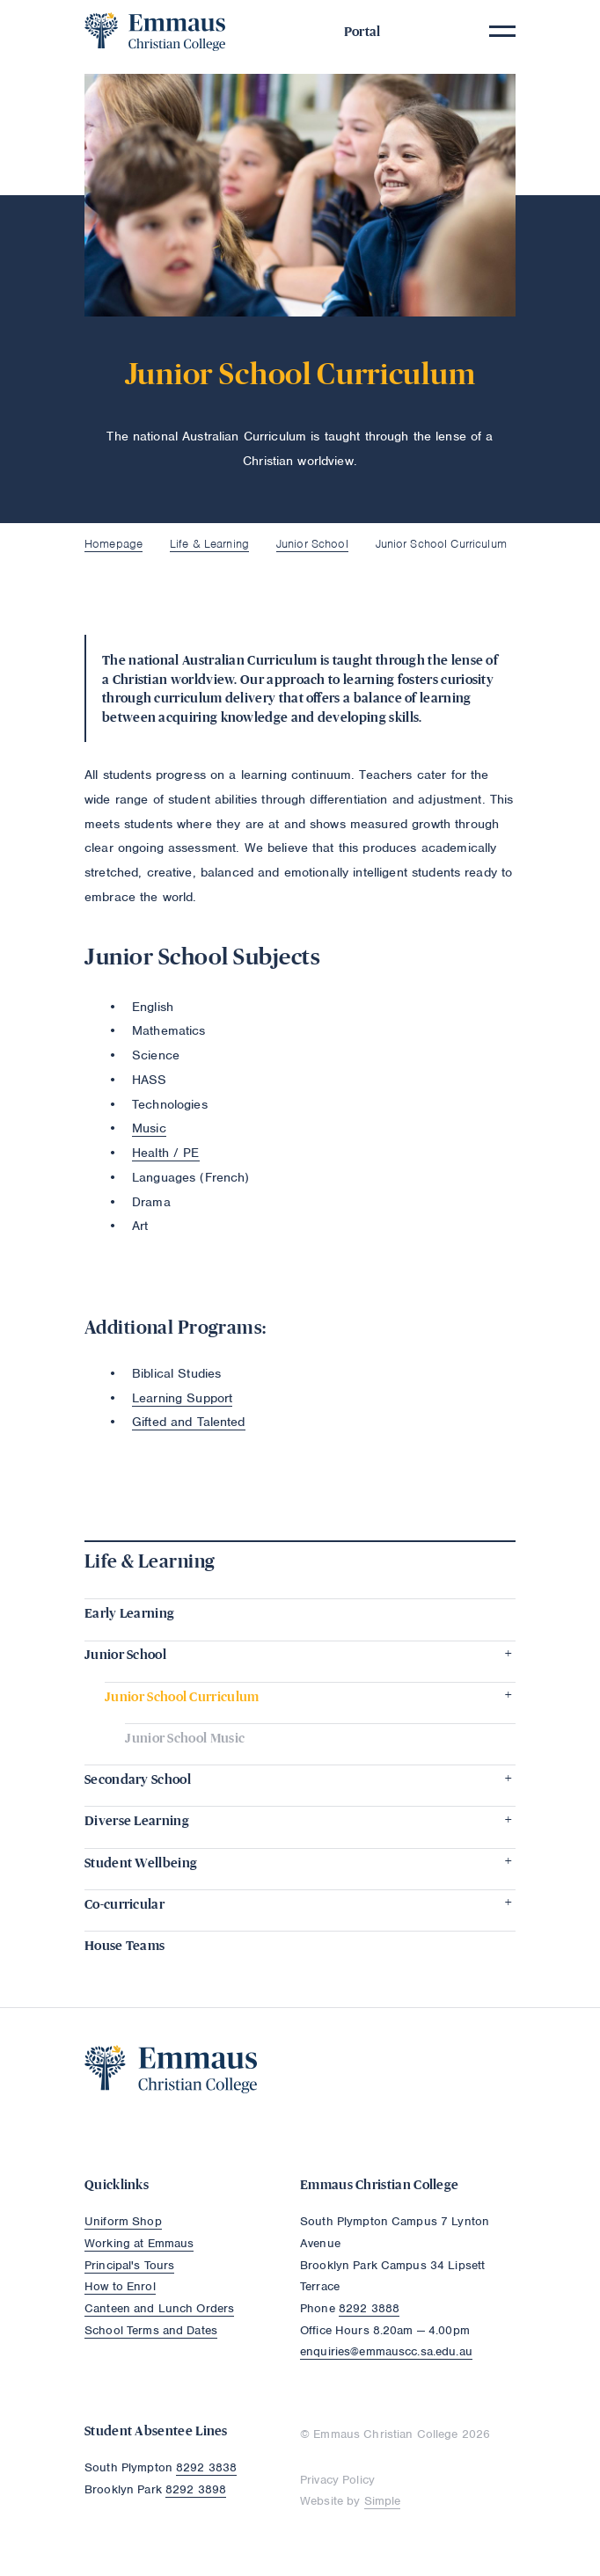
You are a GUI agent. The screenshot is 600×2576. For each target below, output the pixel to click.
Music (149, 1128)
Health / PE (166, 1153)
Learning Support (182, 1398)
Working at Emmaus (139, 2243)
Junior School (312, 543)
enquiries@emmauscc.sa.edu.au (386, 2351)
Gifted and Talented (188, 1422)
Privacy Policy (337, 2479)
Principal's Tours (129, 2265)
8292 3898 (195, 2489)
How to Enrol (120, 2286)
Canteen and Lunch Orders (159, 2308)
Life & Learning (209, 543)
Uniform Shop (123, 2221)
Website (321, 2500)
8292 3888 (369, 2308)
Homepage (113, 543)
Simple (382, 2500)
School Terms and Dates (150, 2330)
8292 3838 (206, 2467)
